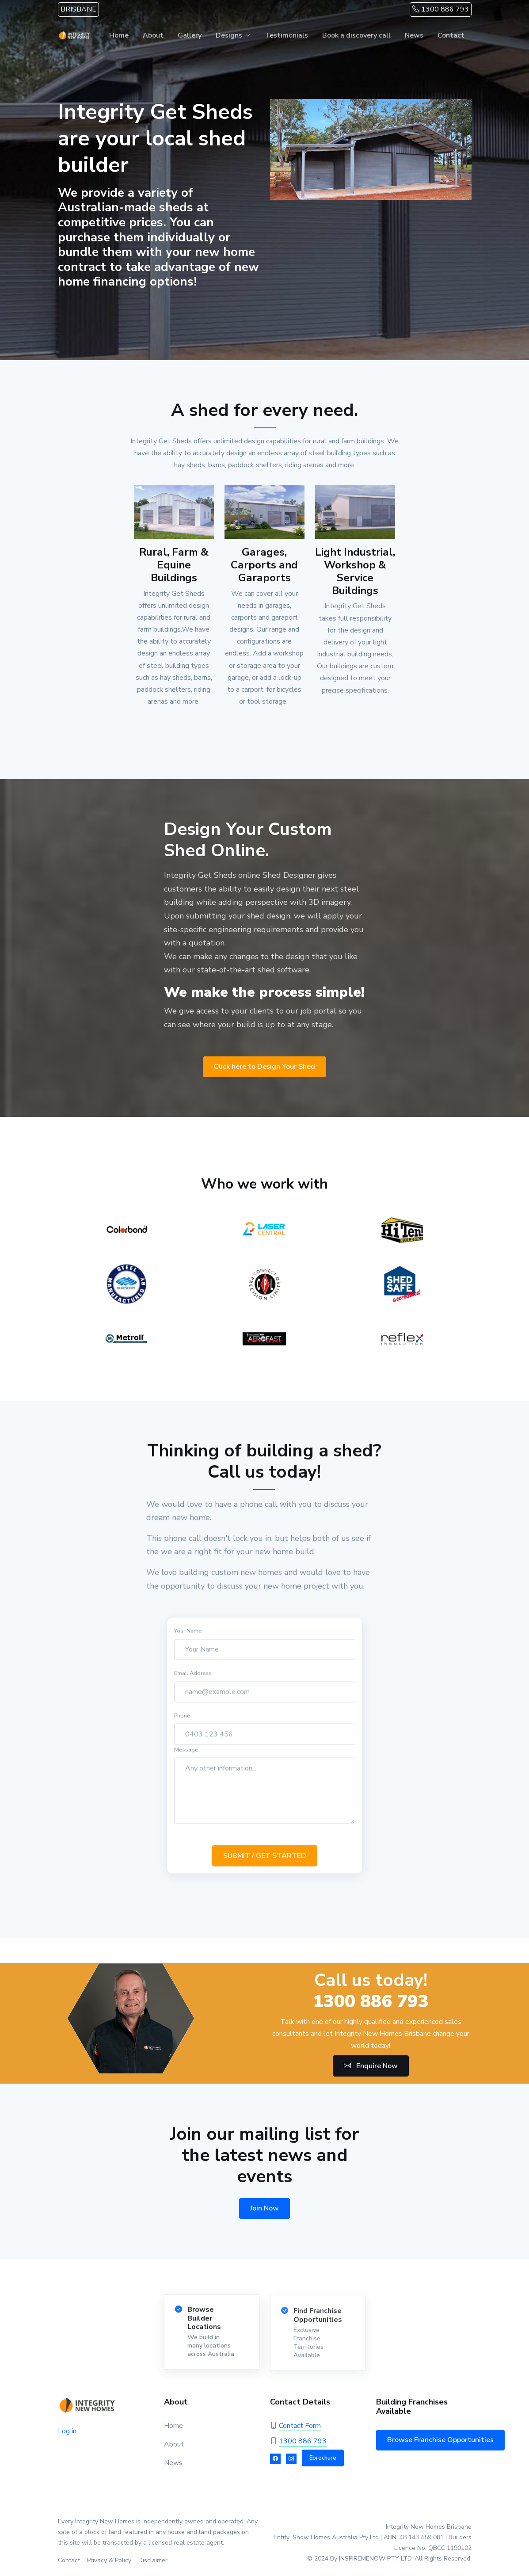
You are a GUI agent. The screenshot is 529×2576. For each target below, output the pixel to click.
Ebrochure (322, 2458)
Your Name (188, 1638)
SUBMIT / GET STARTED (264, 1863)
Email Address (193, 1680)
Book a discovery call (356, 35)
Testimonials (286, 35)
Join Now (264, 2208)
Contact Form (300, 2426)
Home (119, 35)
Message (186, 1757)
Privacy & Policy (109, 2560)
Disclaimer (152, 2560)
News (414, 35)
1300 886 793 (440, 9)
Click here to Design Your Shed (264, 1066)
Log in (67, 2431)
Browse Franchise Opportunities (440, 2440)
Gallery (190, 35)
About (153, 35)
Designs (229, 35)
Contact (451, 35)
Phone (182, 1723)
